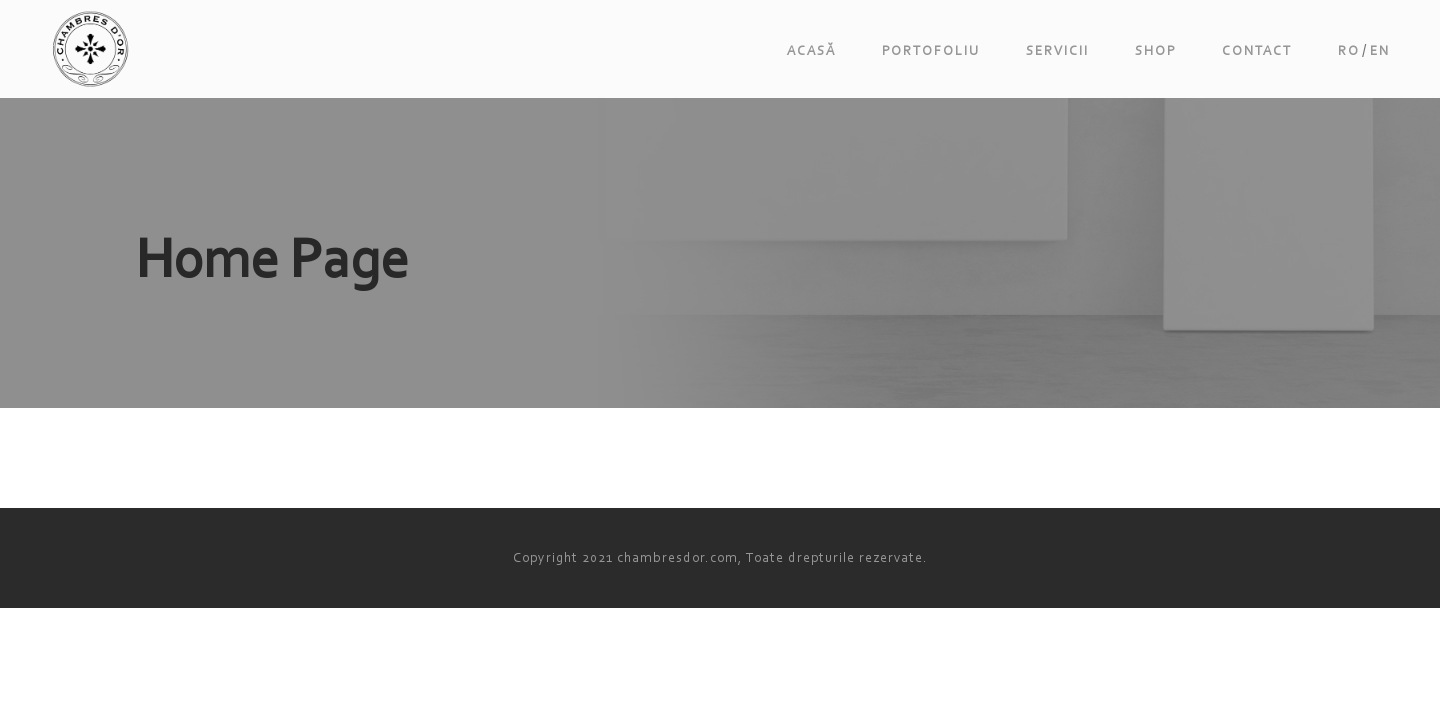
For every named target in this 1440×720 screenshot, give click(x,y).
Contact (1257, 50)
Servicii (1057, 50)
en (1380, 50)
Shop (1155, 50)
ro (1349, 50)
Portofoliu (931, 50)
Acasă (811, 50)
